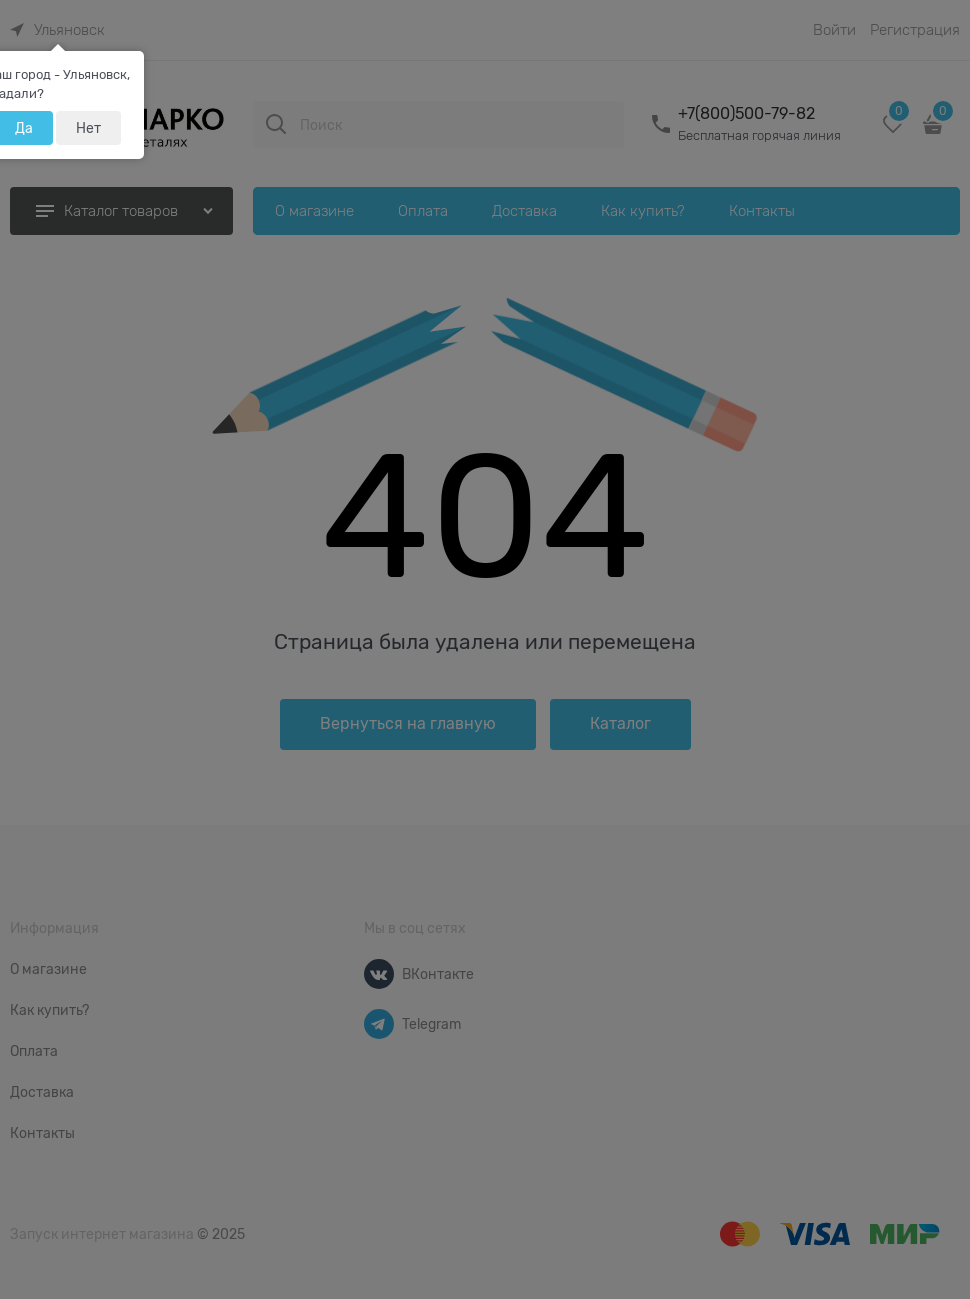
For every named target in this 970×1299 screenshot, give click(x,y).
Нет (88, 128)
